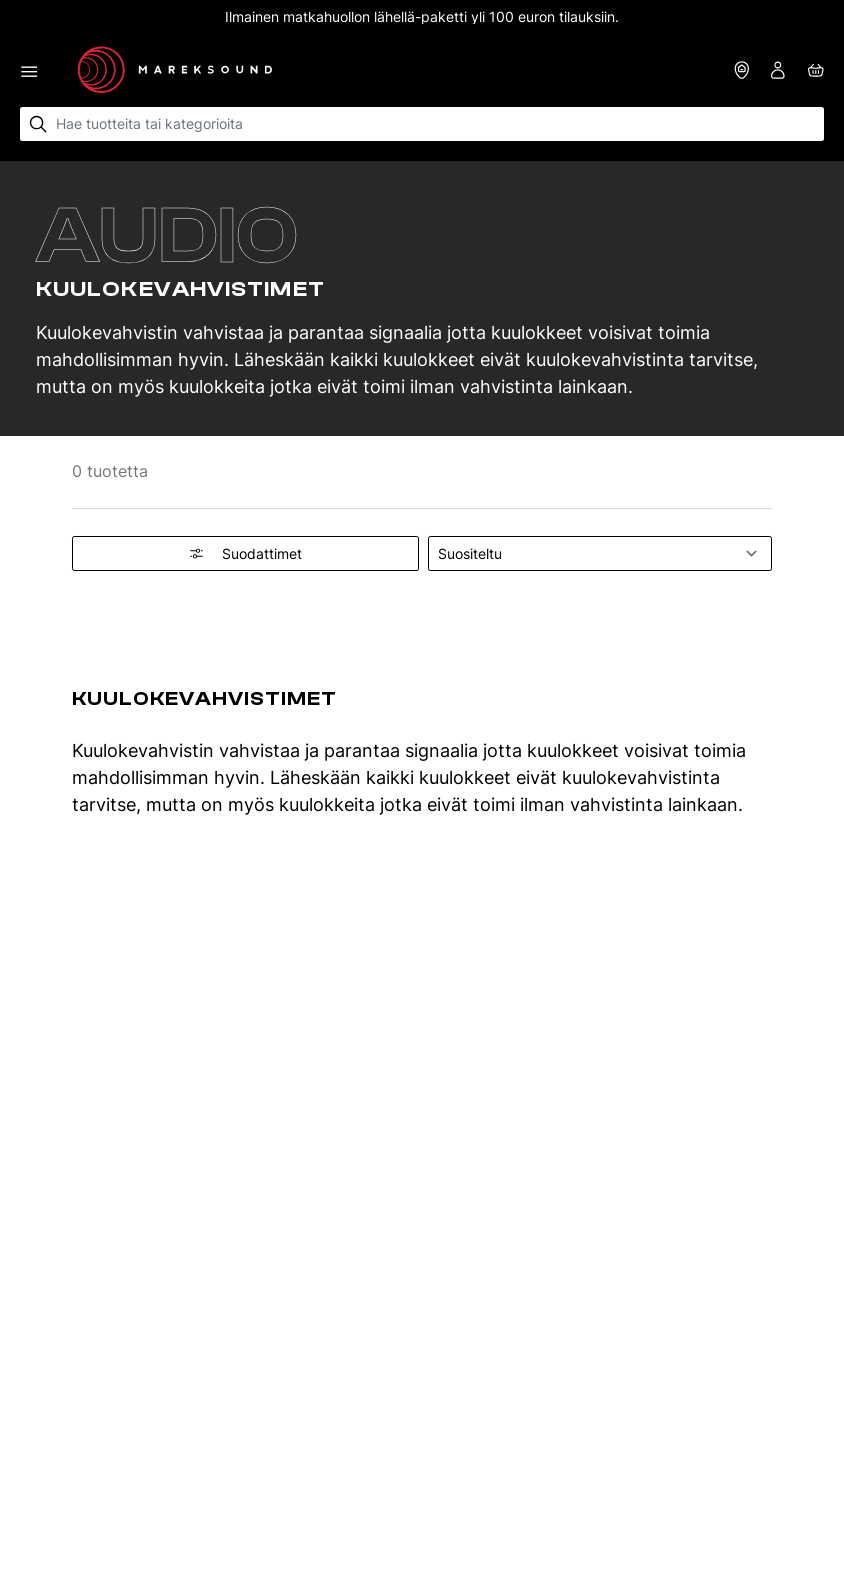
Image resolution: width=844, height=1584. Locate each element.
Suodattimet (245, 553)
